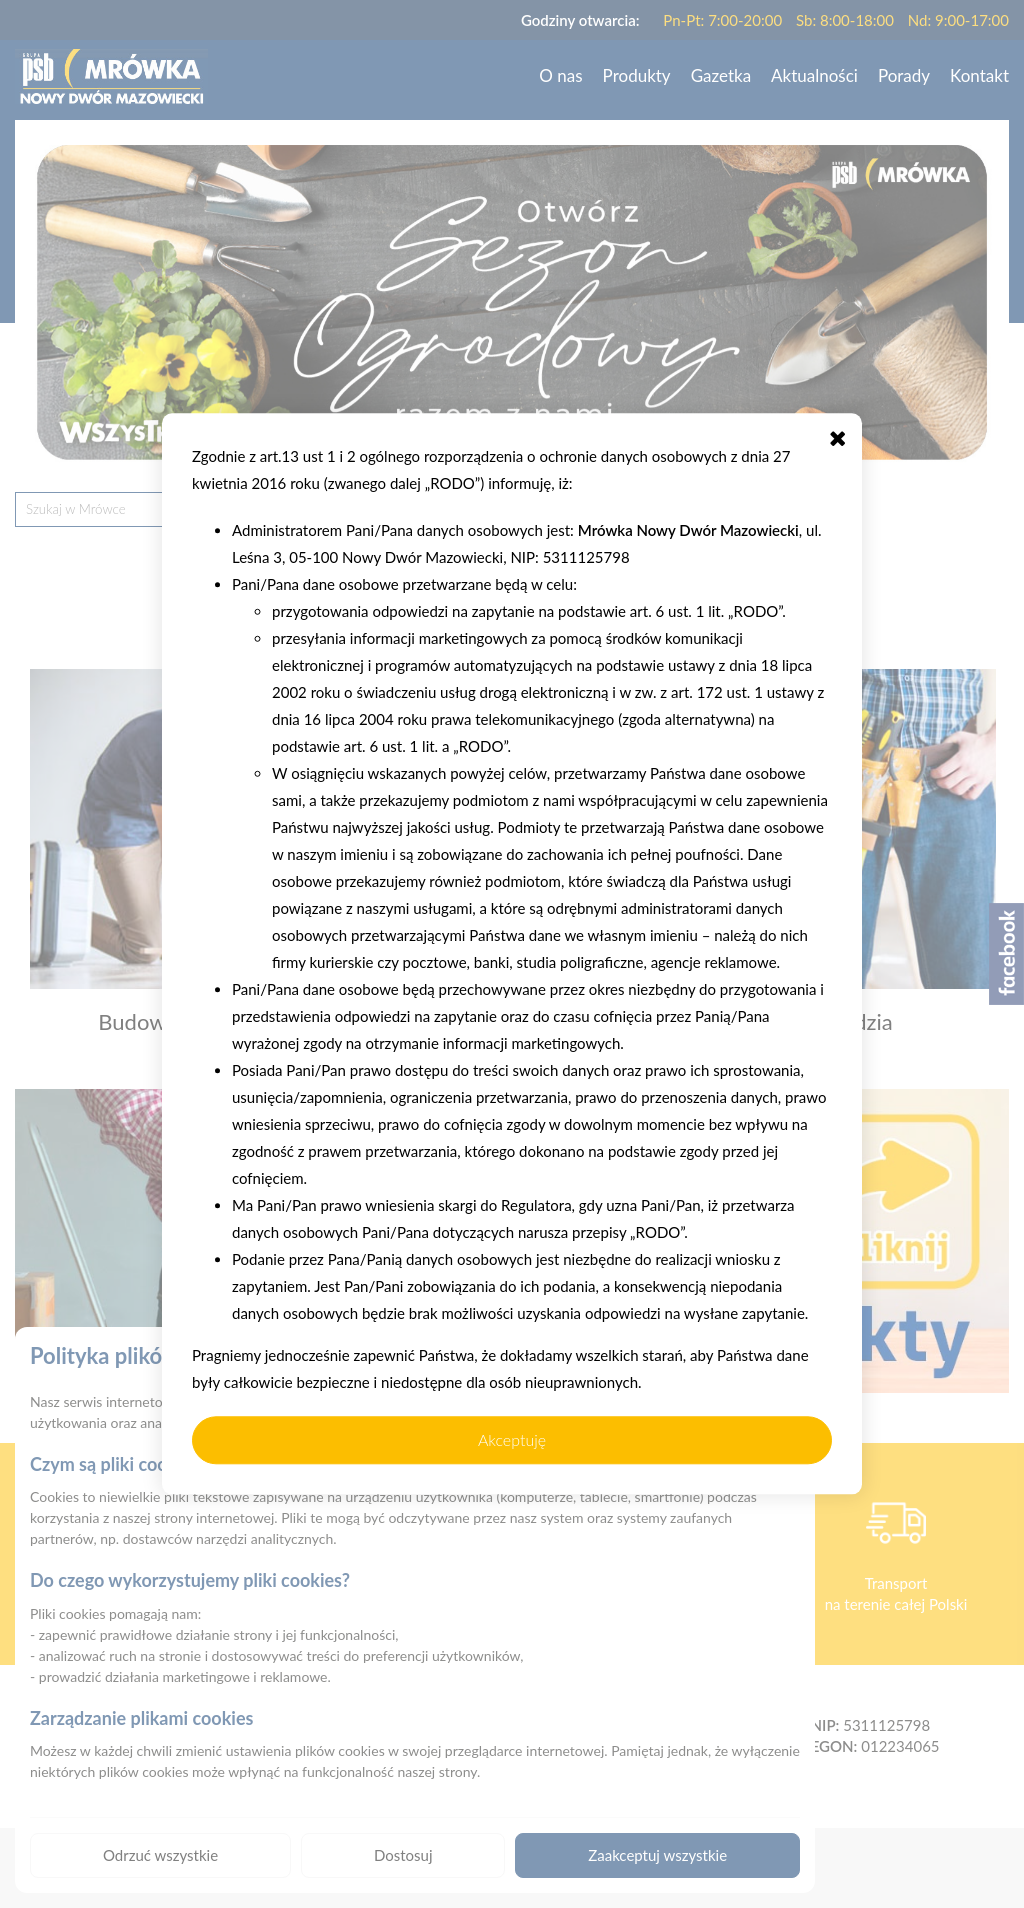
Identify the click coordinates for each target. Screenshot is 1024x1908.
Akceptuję (512, 1439)
